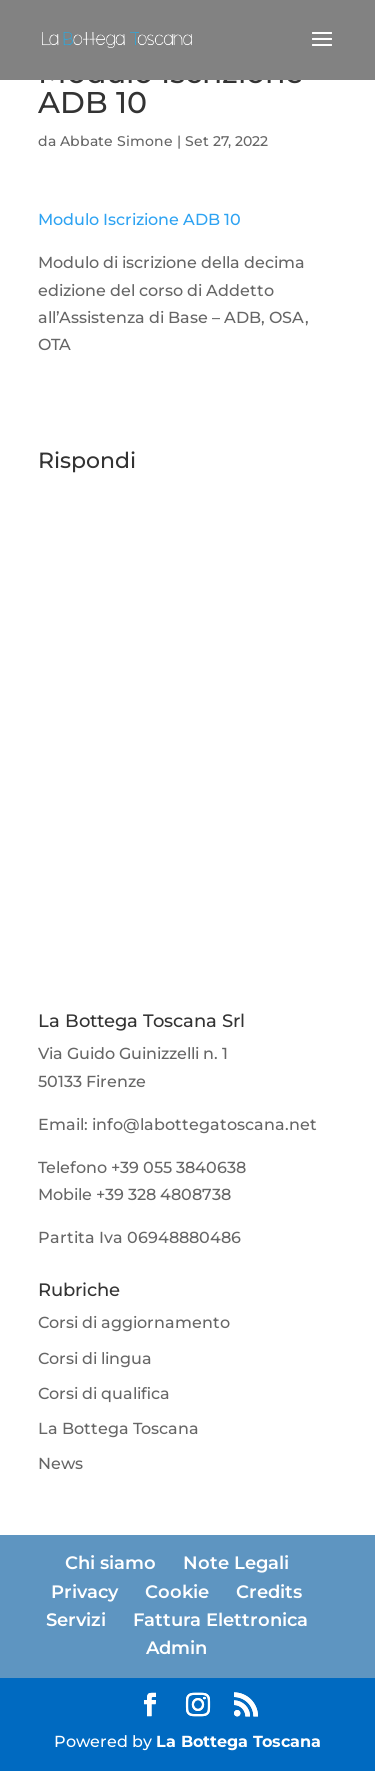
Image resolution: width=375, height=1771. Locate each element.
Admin (176, 1648)
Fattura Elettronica (220, 1620)
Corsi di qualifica (104, 1393)
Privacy (84, 1592)
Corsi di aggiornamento (134, 1322)
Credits (269, 1592)
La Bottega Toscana (118, 1428)
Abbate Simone (116, 141)
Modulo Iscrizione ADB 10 (139, 219)
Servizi (76, 1620)
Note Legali (236, 1563)
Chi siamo (110, 1563)
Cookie (177, 1592)
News (60, 1463)
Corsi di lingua (95, 1358)
